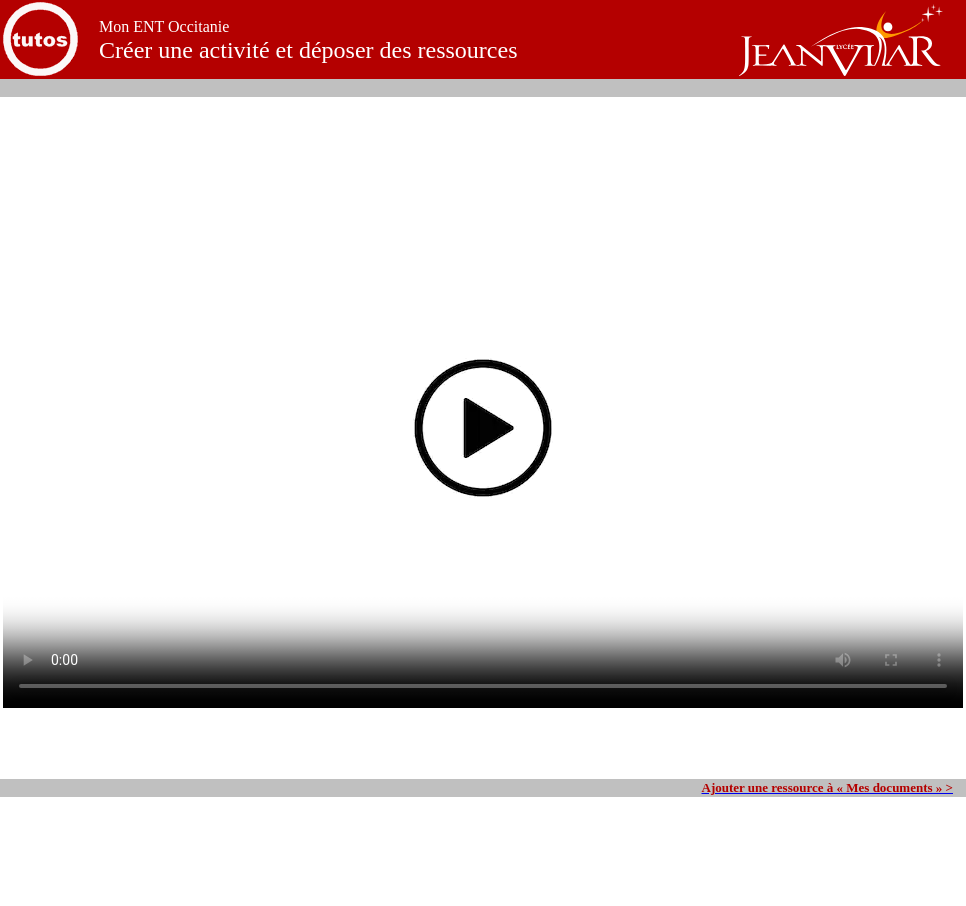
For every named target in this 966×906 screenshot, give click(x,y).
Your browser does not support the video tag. (483, 438)
